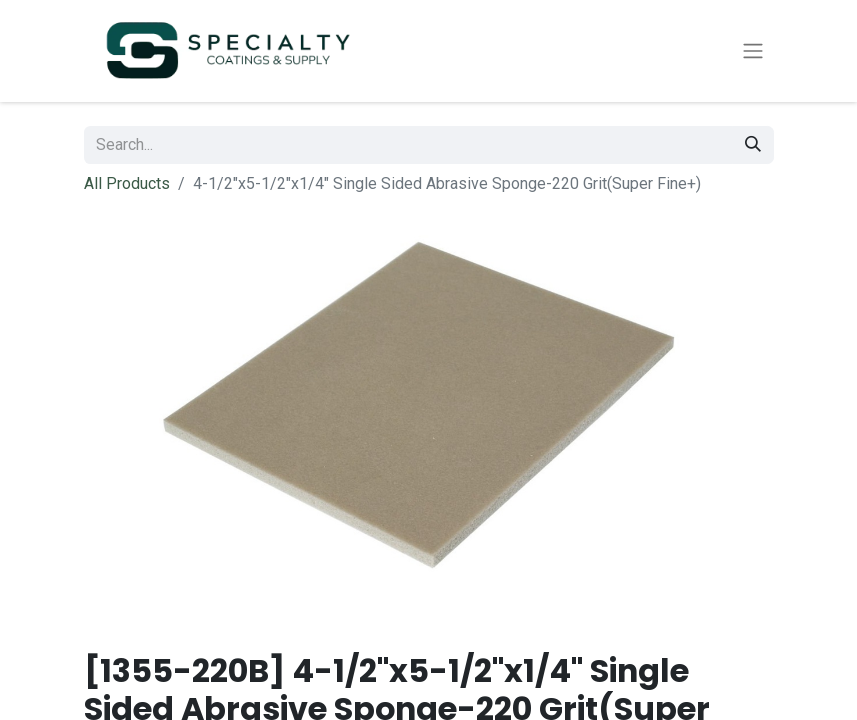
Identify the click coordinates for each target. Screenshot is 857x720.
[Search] (753, 145)
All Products (127, 183)
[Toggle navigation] (753, 51)
